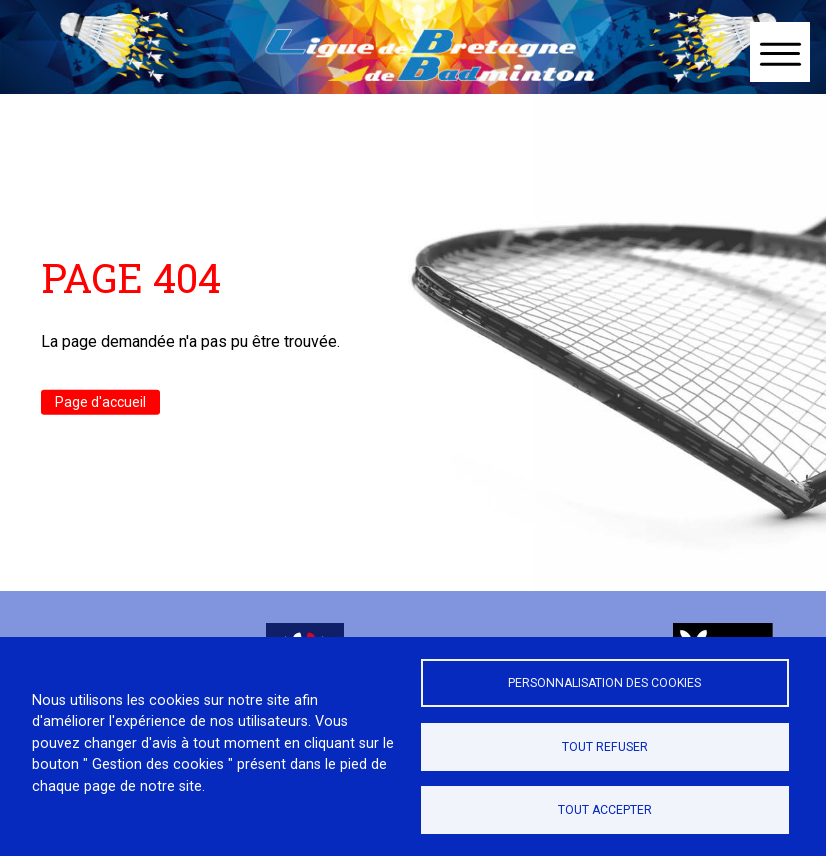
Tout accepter (605, 810)
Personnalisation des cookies (604, 683)
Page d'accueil (100, 402)
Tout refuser (605, 747)
